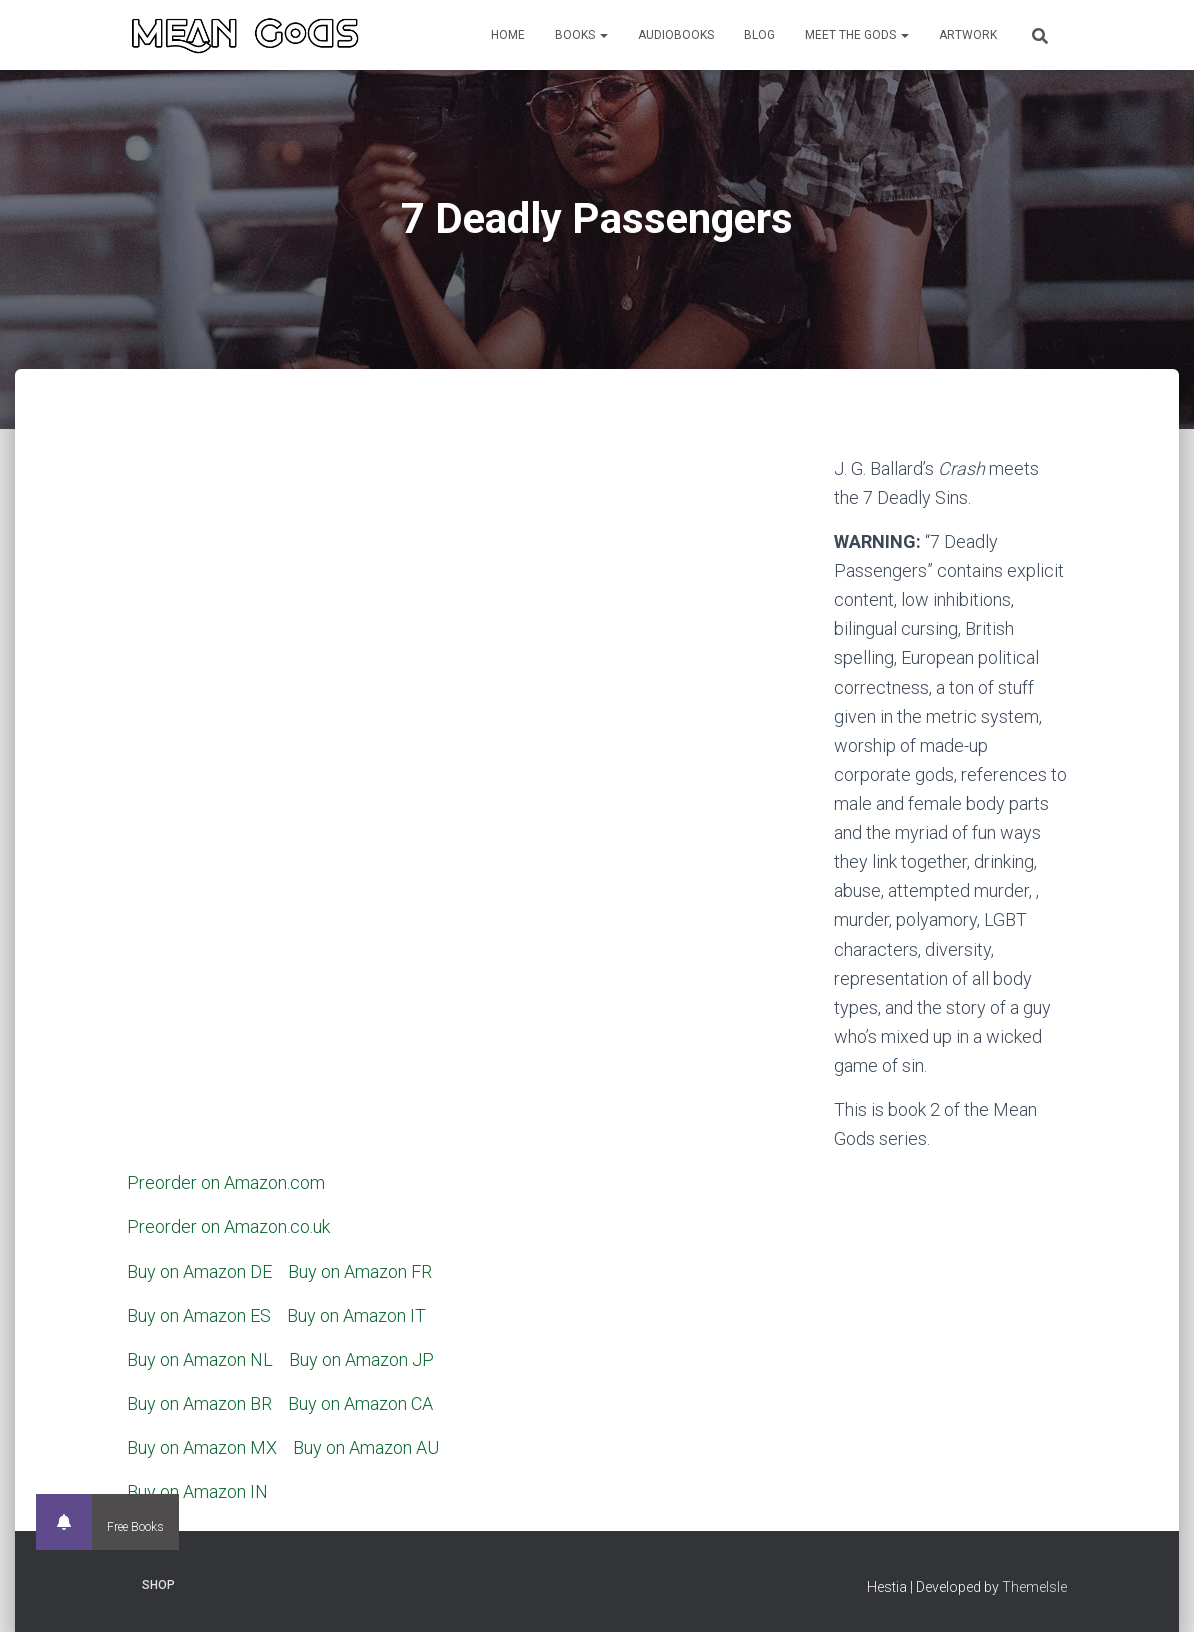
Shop (158, 1585)
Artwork (968, 35)
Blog (759, 35)
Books (581, 35)
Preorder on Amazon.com (226, 1182)
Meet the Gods (857, 35)
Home (508, 35)
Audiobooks (676, 35)
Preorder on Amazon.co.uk (228, 1226)
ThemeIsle (1034, 1587)
